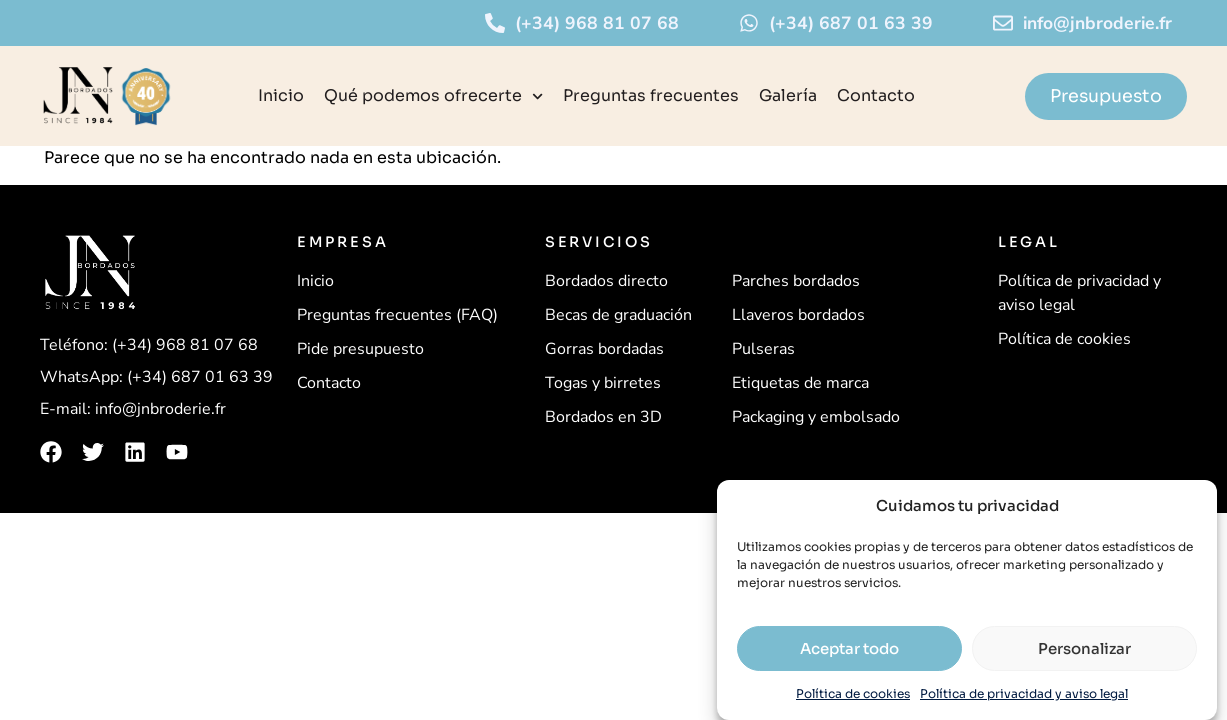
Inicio (281, 95)
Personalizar (1084, 648)
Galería (788, 95)
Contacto (876, 95)
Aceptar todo (849, 648)
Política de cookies (853, 693)
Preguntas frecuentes (651, 95)
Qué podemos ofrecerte (433, 96)
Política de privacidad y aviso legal (1024, 693)
